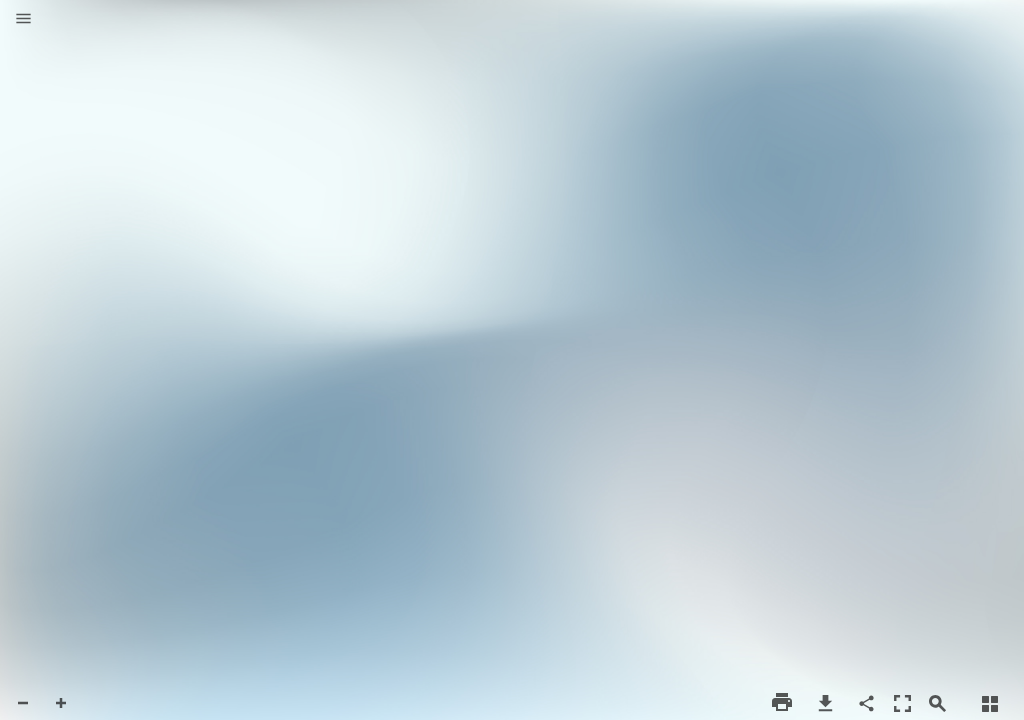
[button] (23, 20)
